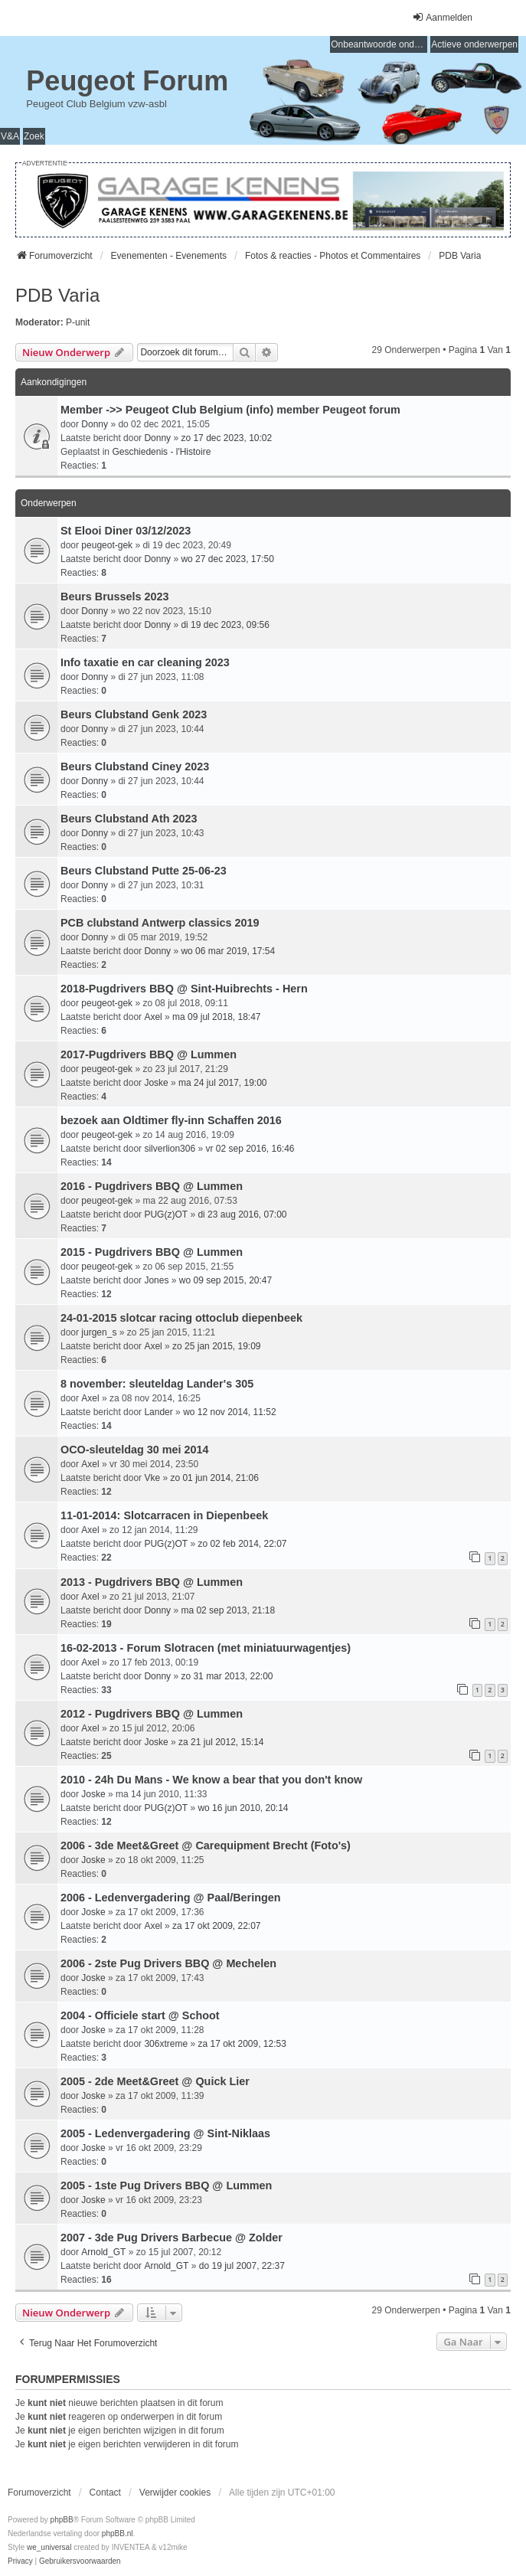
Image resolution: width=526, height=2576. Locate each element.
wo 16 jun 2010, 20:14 (243, 1808)
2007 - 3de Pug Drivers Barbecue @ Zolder (171, 2237)
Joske (156, 1082)
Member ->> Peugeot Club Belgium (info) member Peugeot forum (230, 410)
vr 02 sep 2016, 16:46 (249, 1148)
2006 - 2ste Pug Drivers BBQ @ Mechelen (168, 1963)
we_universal (49, 2547)
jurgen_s (98, 1332)
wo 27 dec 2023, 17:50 (227, 559)
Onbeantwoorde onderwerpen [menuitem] (379, 44)
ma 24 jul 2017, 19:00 (222, 1082)
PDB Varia (57, 295)
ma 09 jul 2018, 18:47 (216, 1017)
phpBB (62, 2520)
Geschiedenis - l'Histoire (161, 451)
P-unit (78, 322)
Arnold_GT (103, 2252)
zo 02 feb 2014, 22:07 (242, 1543)
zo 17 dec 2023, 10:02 (226, 438)
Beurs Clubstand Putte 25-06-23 (143, 871)
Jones (156, 1280)
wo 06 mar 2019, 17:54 (228, 951)
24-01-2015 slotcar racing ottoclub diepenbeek (181, 1318)
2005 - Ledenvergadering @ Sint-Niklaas (165, 2133)
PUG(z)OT (166, 1214)
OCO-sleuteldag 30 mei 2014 (134, 1449)
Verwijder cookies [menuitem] (175, 2492)
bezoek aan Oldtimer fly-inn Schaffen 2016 (171, 1120)
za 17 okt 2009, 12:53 (242, 2043)
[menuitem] (20, 2561)
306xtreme (166, 2043)
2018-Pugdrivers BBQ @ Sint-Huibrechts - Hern (184, 988)
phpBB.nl (117, 2533)
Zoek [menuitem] (34, 136)
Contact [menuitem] (105, 2492)
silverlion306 (169, 1148)
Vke (152, 1478)
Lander (158, 1412)
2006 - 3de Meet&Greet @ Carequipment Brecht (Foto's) (205, 1845)
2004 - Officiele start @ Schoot (140, 2015)
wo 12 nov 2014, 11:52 (229, 1412)
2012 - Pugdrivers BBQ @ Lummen (151, 1714)
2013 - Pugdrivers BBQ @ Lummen (151, 1582)
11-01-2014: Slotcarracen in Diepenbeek (164, 1515)
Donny (94, 424)
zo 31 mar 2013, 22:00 (227, 1676)
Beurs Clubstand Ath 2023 (129, 818)
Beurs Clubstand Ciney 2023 (134, 766)
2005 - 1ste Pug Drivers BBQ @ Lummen (166, 2185)
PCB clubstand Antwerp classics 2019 (159, 923)
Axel (153, 1017)
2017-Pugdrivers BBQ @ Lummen (148, 1054)
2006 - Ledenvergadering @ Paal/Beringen (170, 1897)
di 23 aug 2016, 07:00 (242, 1214)
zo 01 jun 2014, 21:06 (214, 1478)
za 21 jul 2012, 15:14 (220, 1742)
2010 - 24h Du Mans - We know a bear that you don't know (211, 1779)
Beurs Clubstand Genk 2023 (133, 714)
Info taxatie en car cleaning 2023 (145, 662)
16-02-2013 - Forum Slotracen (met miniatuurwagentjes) (205, 1648)
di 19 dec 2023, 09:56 (225, 624)
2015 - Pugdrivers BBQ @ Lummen (151, 1252)
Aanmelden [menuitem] (442, 17)
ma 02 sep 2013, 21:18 (228, 1610)
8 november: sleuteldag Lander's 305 (156, 1384)
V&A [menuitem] (10, 136)
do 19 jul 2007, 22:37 (242, 2266)
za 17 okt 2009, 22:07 (216, 1926)
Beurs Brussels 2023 (114, 596)
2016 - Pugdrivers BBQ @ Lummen (151, 1186)
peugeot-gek (106, 545)
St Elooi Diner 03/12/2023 (125, 531)
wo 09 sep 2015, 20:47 (225, 1280)
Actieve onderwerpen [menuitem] (474, 44)
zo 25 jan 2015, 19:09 (216, 1346)
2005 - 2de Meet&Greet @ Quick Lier (155, 2081)
